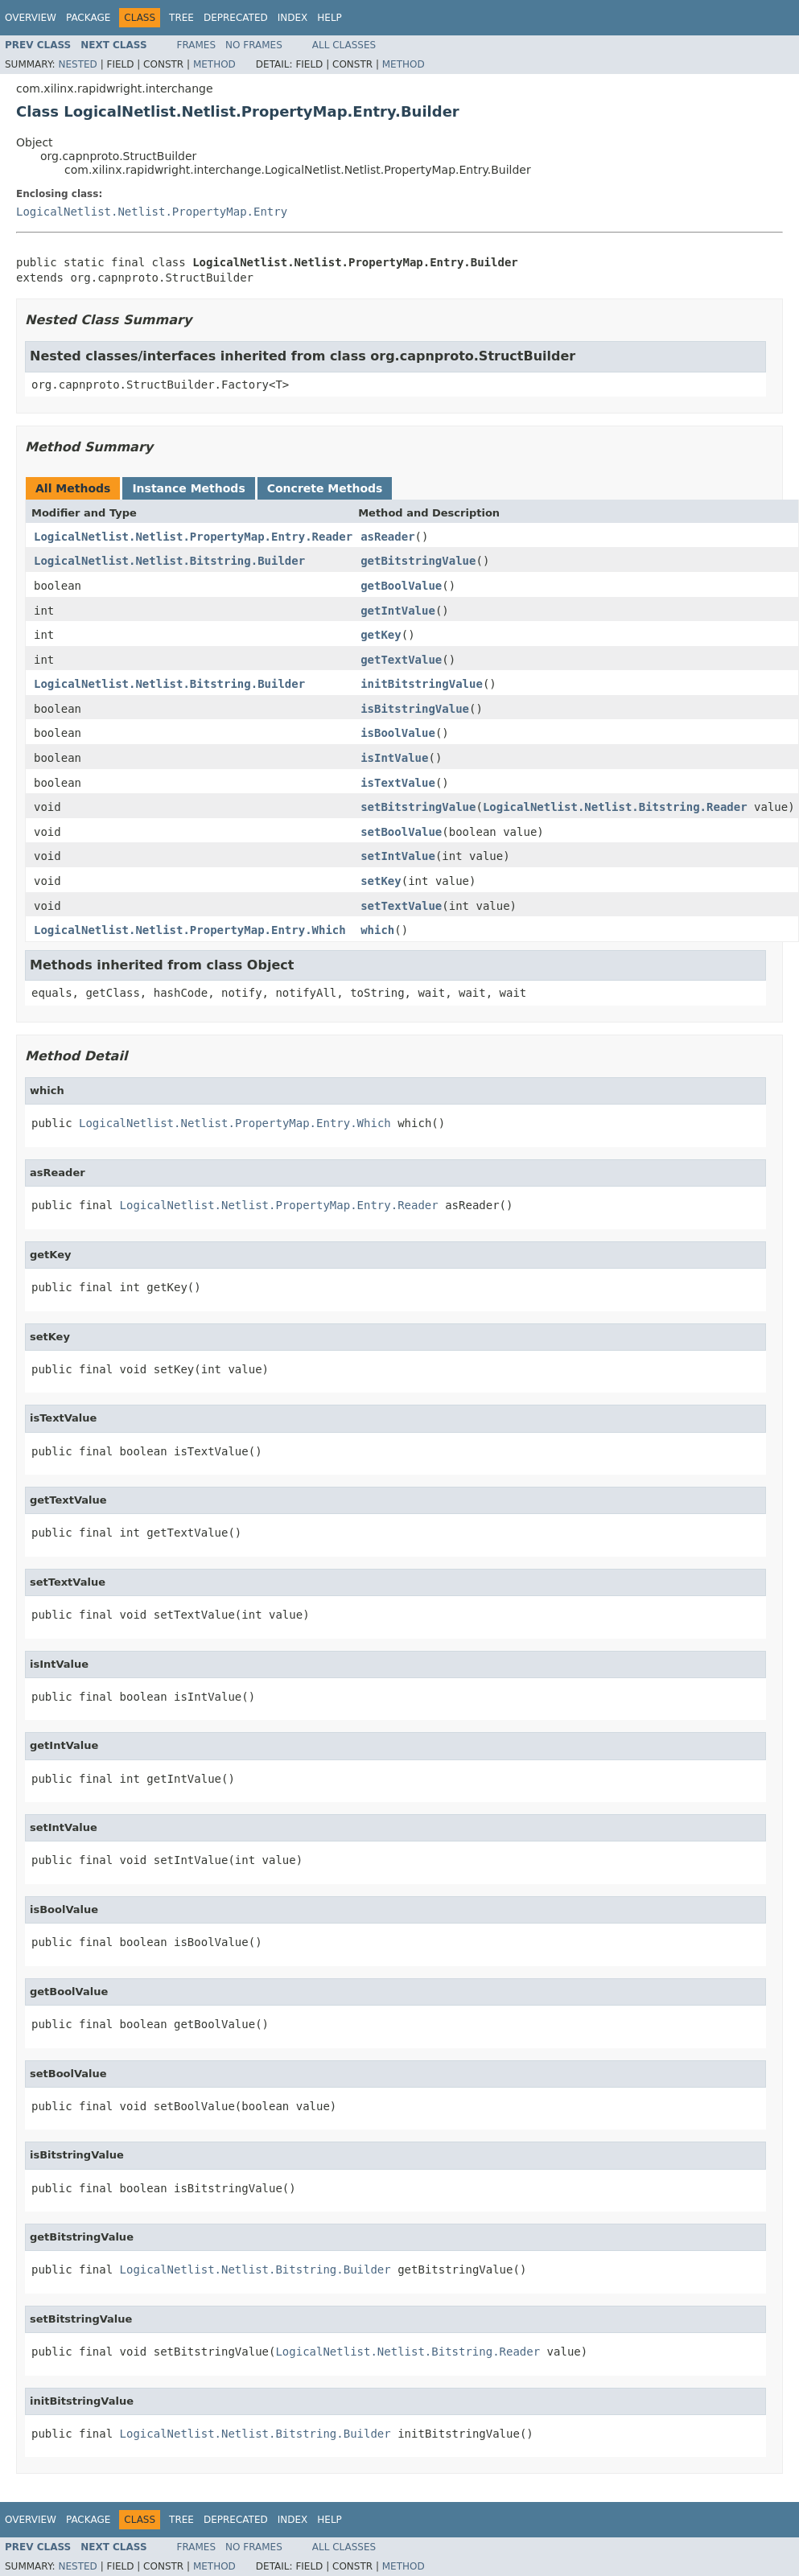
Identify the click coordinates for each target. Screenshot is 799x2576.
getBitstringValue (418, 560)
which (377, 930)
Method (214, 64)
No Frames (253, 45)
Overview (30, 17)
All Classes (344, 45)
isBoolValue (397, 732)
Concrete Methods (325, 488)
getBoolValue (401, 585)
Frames (196, 45)
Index (293, 17)
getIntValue (397, 610)
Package (88, 17)
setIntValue (397, 856)
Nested (77, 64)
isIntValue (394, 757)
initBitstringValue (421, 683)
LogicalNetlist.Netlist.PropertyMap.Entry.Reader (193, 536)
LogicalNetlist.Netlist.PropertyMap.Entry (151, 211)
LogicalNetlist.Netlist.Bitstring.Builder (169, 560)
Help (329, 17)
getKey (381, 634)
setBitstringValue (418, 806)
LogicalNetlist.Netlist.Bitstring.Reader (615, 806)
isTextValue (397, 782)
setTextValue (401, 905)
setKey (381, 880)
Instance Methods (188, 488)
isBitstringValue (414, 708)
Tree (181, 17)
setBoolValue (401, 831)
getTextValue (401, 659)
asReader (387, 536)
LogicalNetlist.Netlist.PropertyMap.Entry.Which (190, 930)
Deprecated (236, 17)
